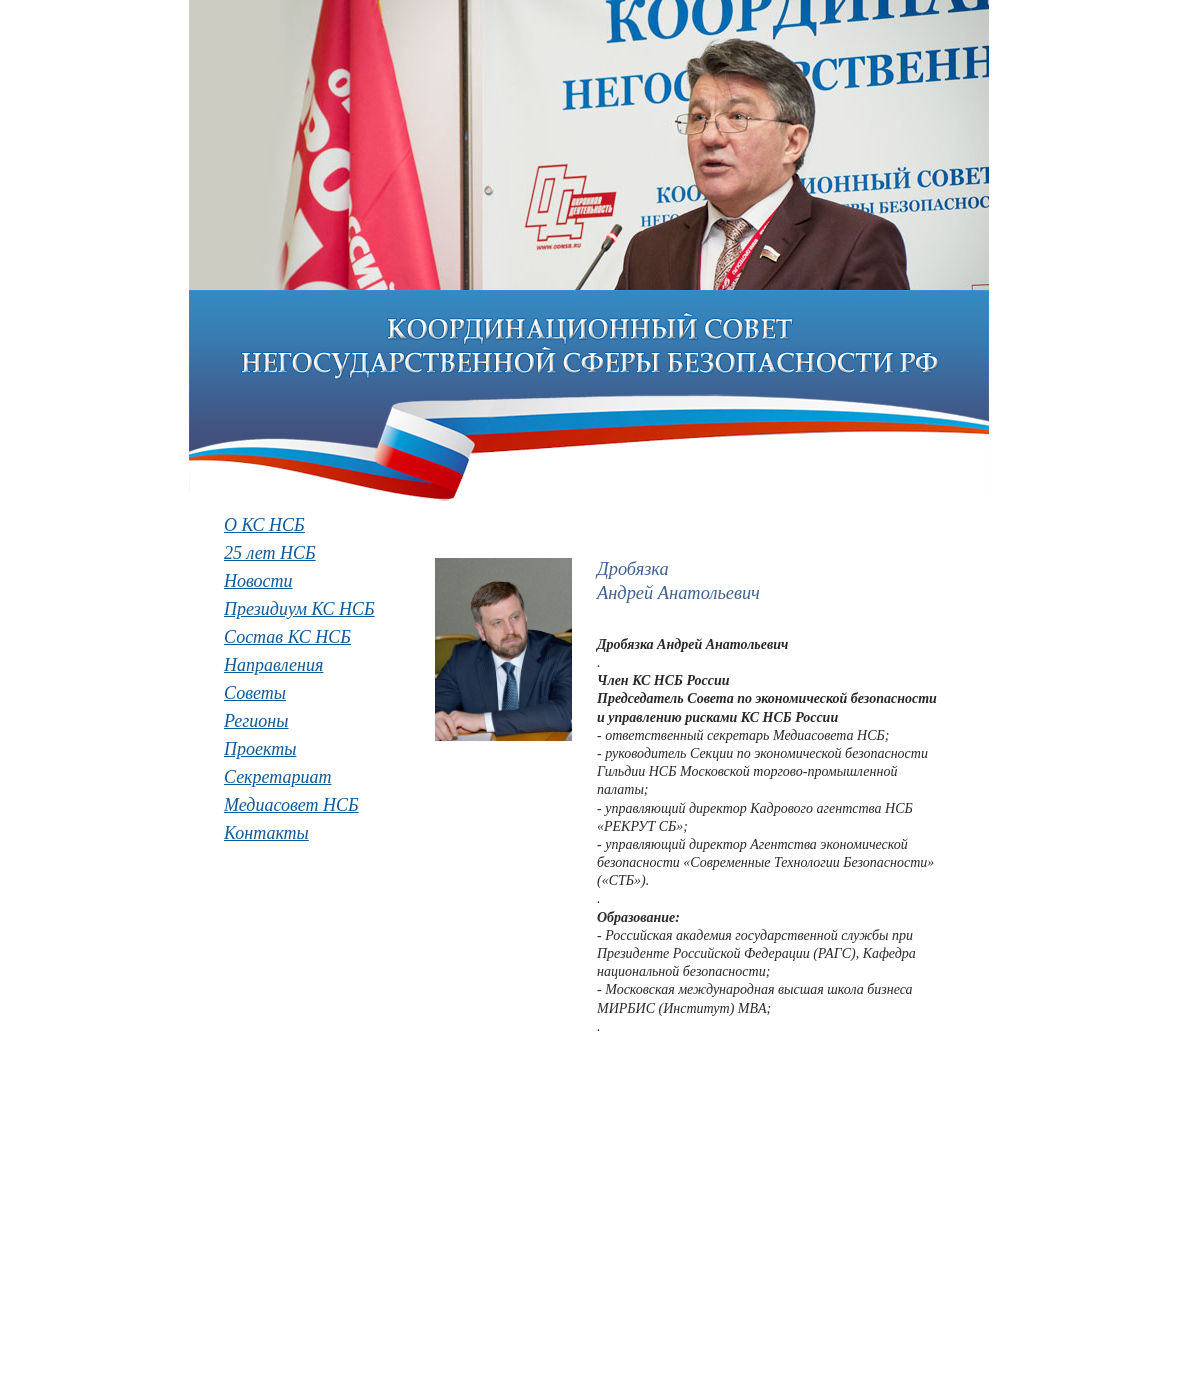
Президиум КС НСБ (299, 609)
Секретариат (278, 777)
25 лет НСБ (270, 553)
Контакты (266, 833)
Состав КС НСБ (287, 637)
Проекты (260, 749)
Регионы (256, 721)
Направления (273, 665)
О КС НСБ (264, 525)
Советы (255, 693)
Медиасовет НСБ (291, 805)
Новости (258, 581)
